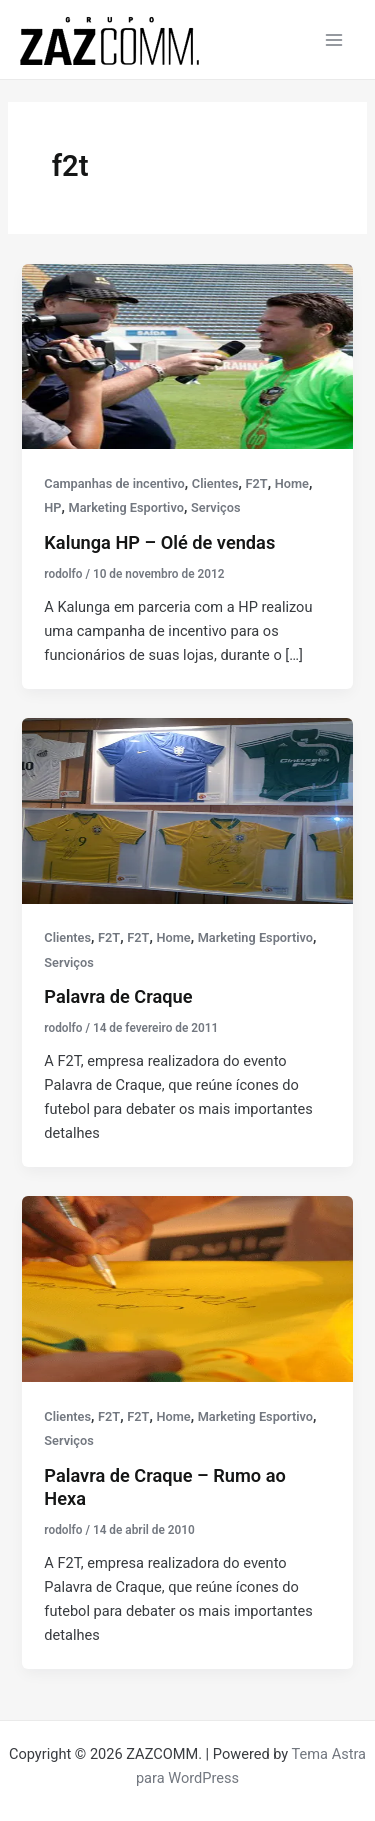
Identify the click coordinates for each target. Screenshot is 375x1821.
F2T (257, 483)
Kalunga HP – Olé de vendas (159, 542)
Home (292, 483)
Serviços (215, 507)
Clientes (215, 483)
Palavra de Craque (118, 996)
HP (52, 507)
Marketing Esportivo (126, 507)
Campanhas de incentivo (114, 483)
